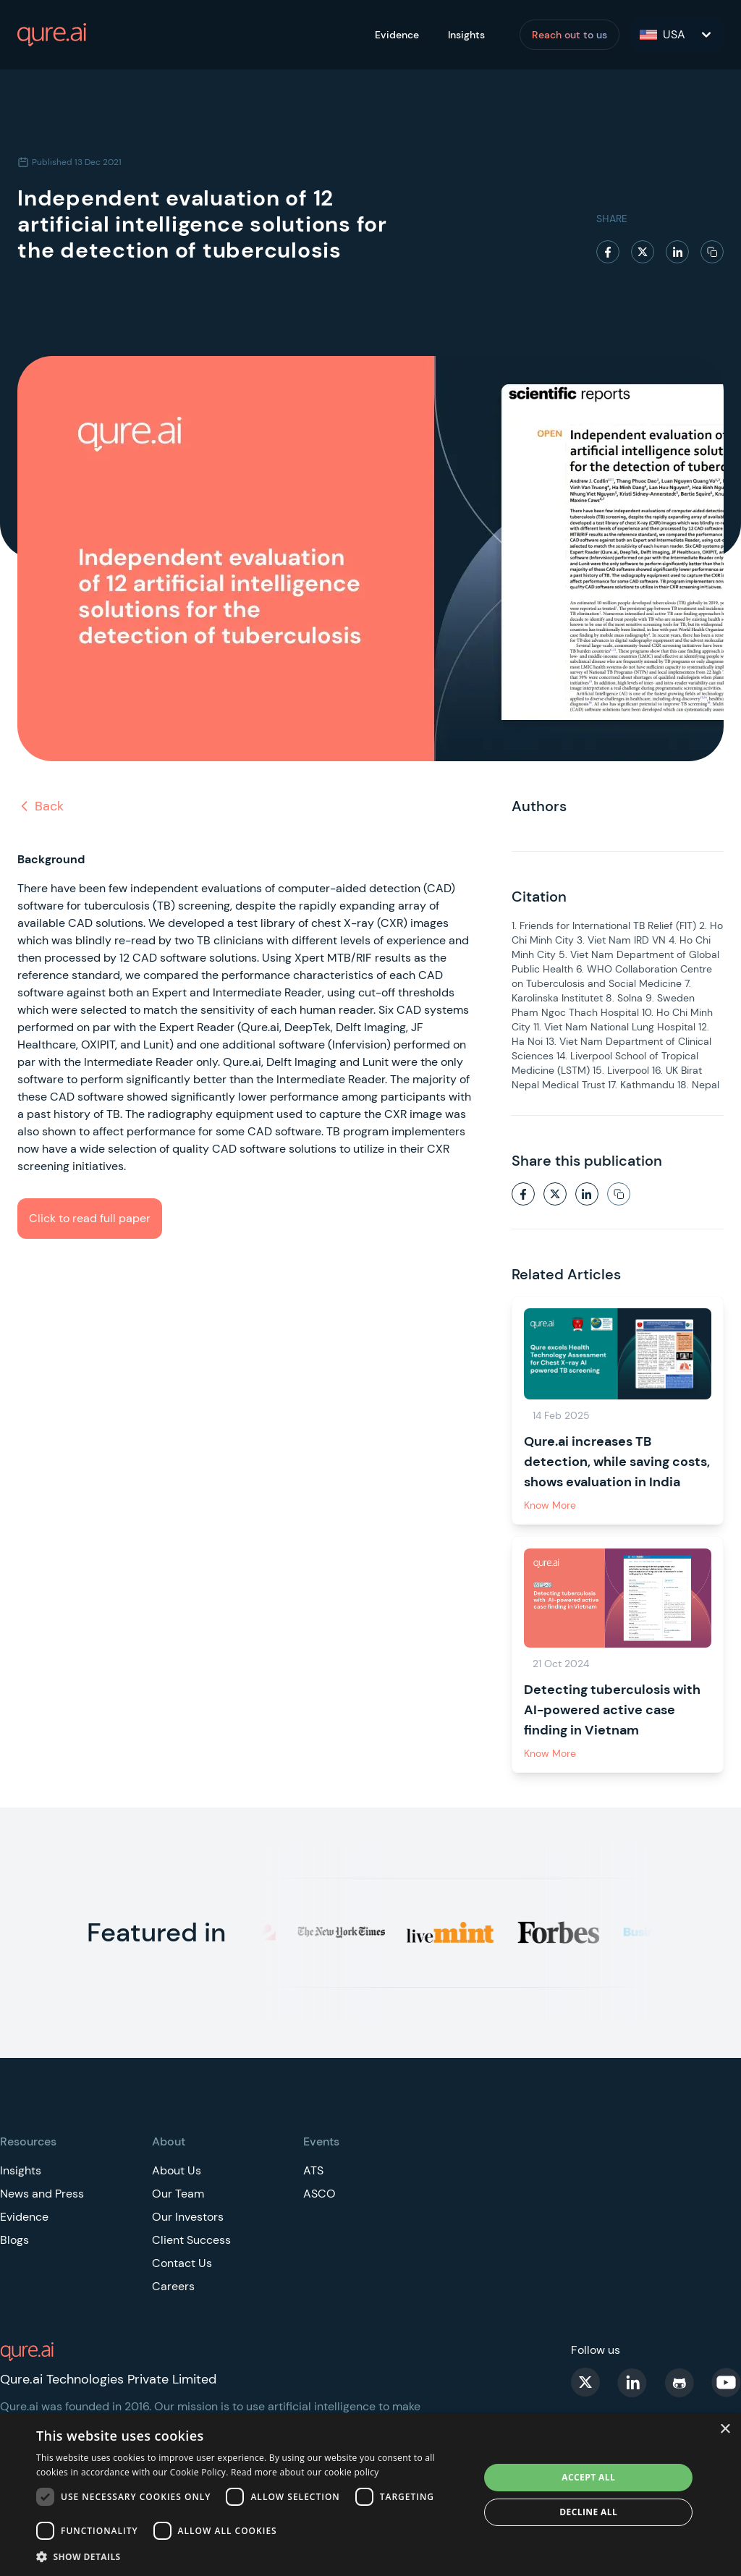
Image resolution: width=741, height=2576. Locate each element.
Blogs (14, 2239)
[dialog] (370, 2495)
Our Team (178, 2193)
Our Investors (188, 2216)
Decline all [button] (588, 2512)
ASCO (319, 2193)
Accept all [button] (588, 2477)
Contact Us (182, 2263)
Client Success (191, 2239)
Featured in (156, 1932)
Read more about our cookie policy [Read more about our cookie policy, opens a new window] (305, 2472)
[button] (251, 2556)
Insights (466, 34)
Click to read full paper (90, 1218)
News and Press (42, 2193)
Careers (173, 2286)
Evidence (397, 34)
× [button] (724, 2429)
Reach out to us (569, 34)
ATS (313, 2170)
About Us (176, 2170)
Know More (550, 1505)
